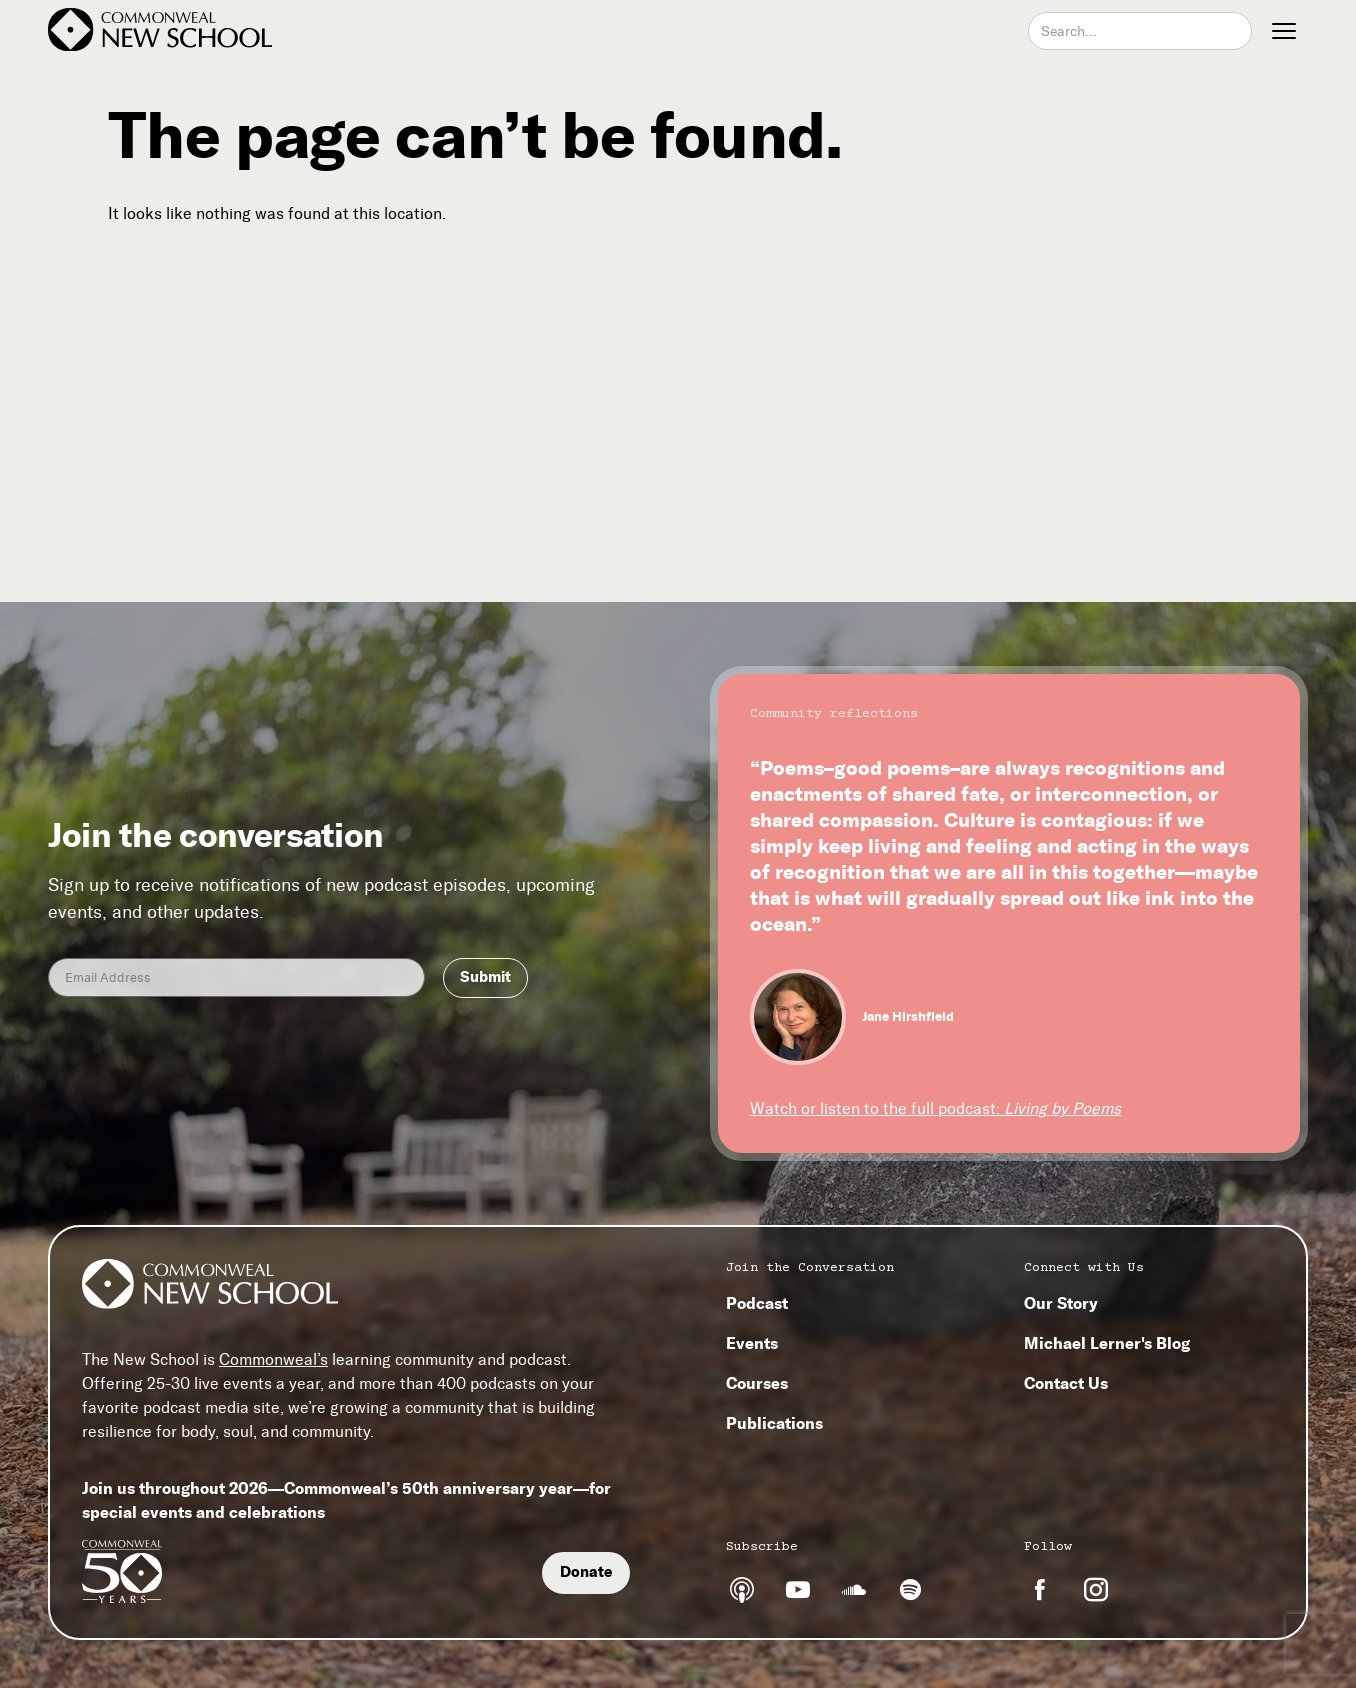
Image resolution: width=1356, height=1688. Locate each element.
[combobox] (1140, 31)
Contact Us (1066, 1383)
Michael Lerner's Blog (1107, 1343)
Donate (586, 1572)
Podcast (757, 1303)
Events (752, 1343)
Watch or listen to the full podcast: (935, 1108)
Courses (757, 1383)
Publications (774, 1423)
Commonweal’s (273, 1359)
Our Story (1061, 1303)
